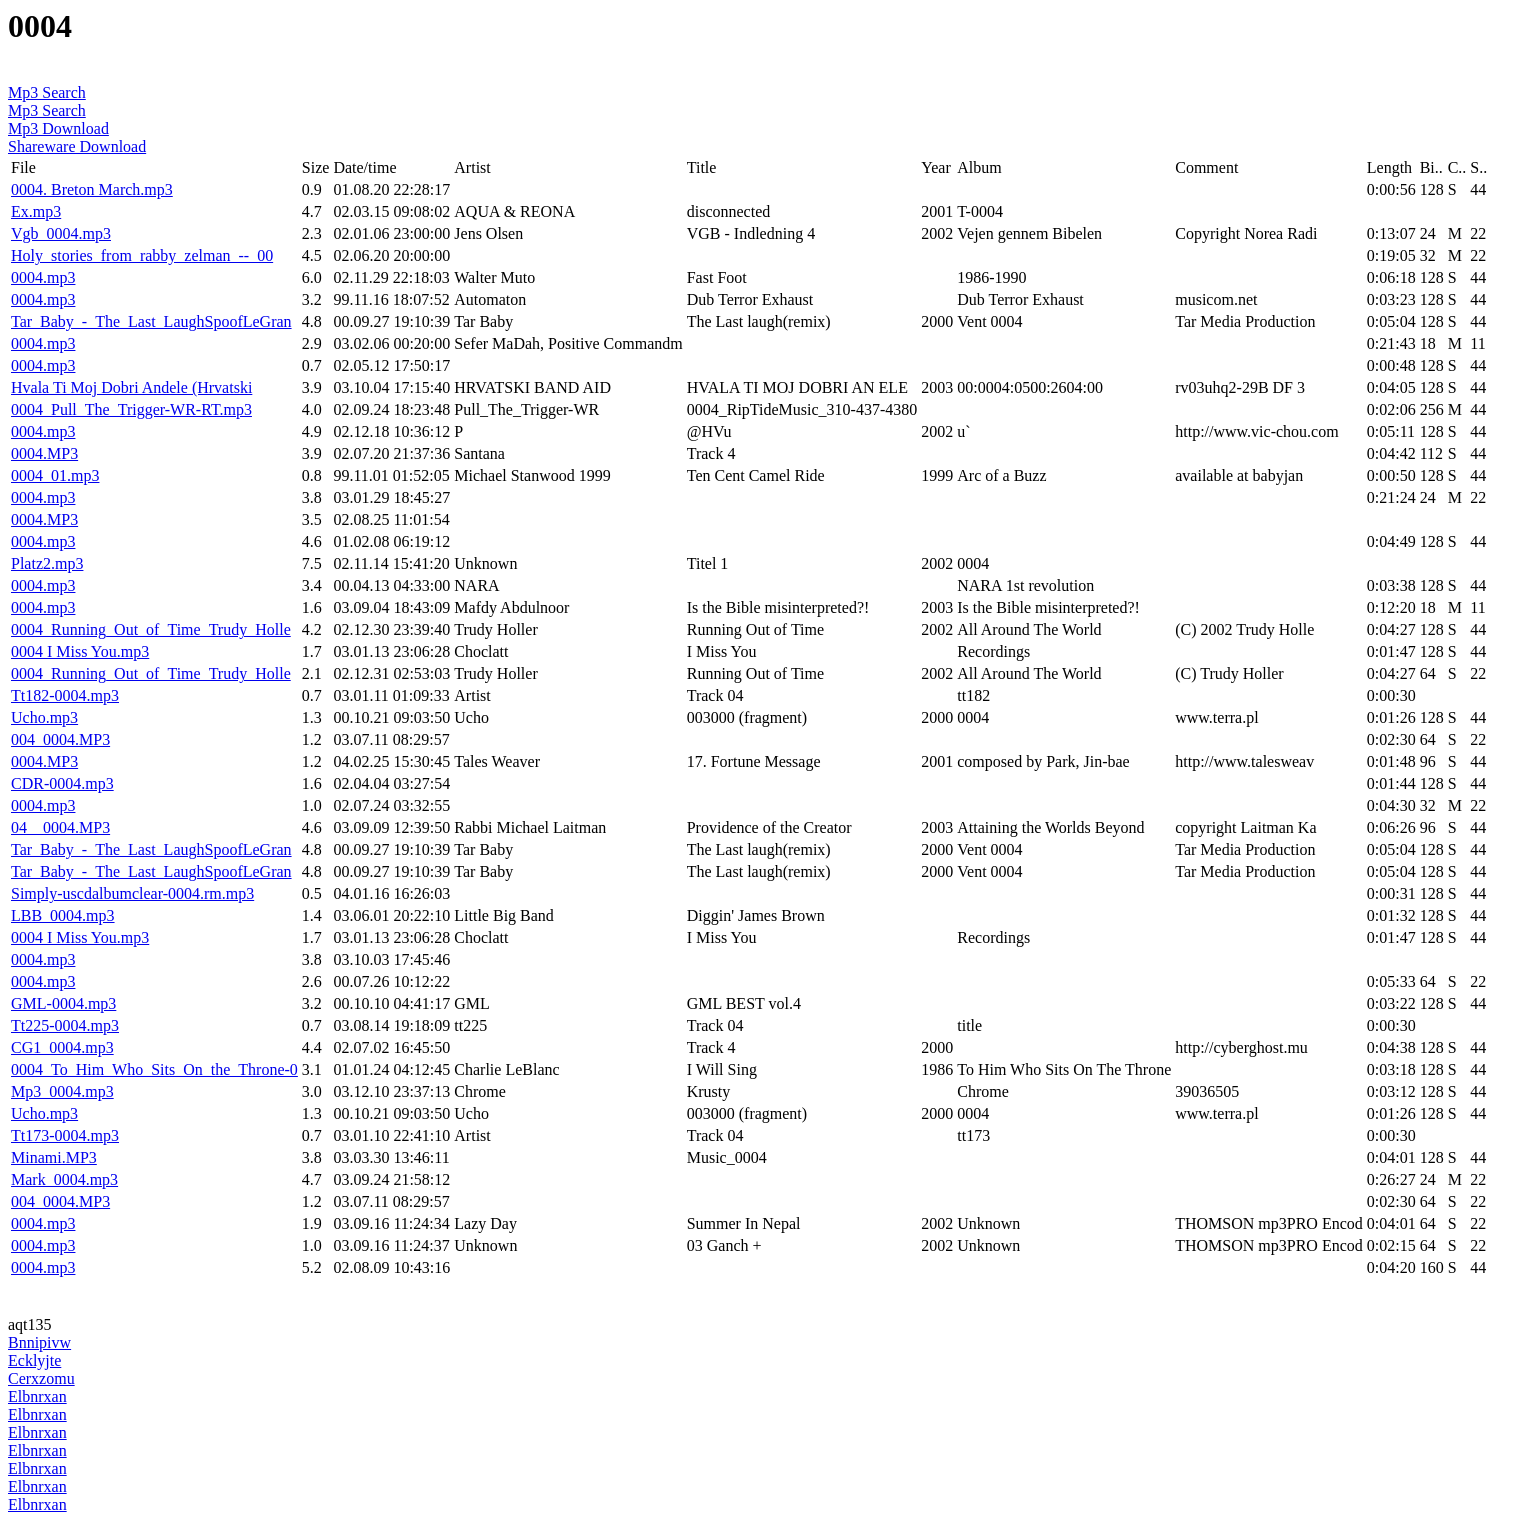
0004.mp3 (43, 277)
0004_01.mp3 (55, 475)
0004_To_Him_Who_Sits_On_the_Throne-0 (154, 1069)
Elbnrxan (37, 1396)
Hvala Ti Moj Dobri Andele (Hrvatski (131, 387)
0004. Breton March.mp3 (92, 189)
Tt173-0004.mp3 (65, 1135)
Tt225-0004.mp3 (65, 1025)
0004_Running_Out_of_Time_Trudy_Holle (151, 629)
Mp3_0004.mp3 (62, 1091)
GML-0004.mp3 (63, 1003)
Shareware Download (77, 146)
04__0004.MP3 (60, 827)
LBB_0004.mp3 (63, 915)
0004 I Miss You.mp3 (80, 651)
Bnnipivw (39, 1342)
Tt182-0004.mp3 (65, 695)
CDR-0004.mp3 (62, 783)
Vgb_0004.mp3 (61, 233)
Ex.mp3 (36, 211)
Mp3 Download (58, 128)
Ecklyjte (34, 1360)
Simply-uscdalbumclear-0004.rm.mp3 (132, 893)
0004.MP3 (44, 453)
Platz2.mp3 (47, 563)
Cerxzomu (41, 1378)
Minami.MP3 (54, 1157)
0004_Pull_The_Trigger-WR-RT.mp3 (131, 409)
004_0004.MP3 (60, 739)
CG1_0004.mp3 (62, 1047)
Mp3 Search (47, 92)
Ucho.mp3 (44, 717)
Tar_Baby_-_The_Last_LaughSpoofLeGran (151, 321)
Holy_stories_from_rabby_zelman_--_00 (142, 255)
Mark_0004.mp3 (64, 1179)
